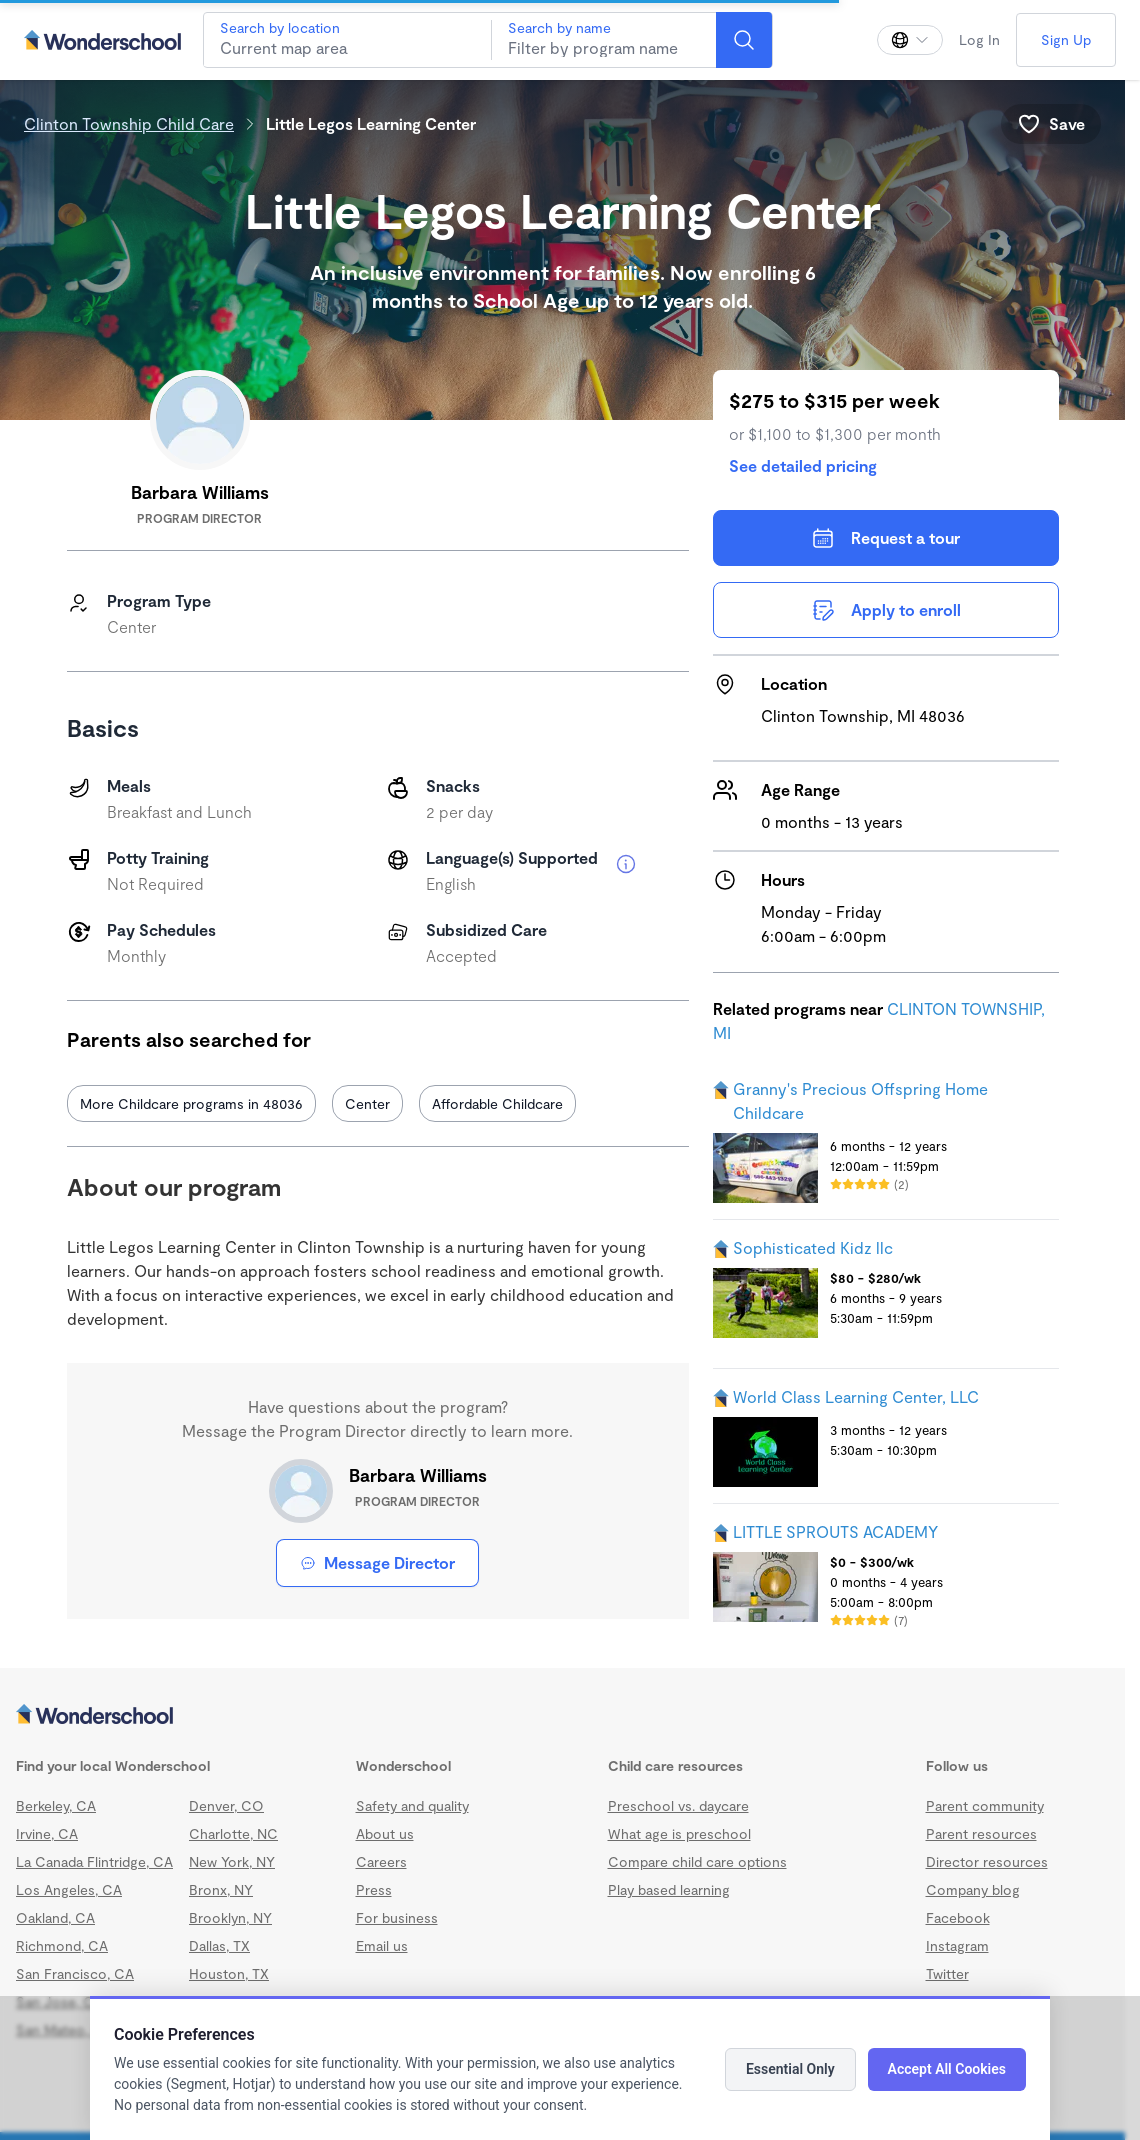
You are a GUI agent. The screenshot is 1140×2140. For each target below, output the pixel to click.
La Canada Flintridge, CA (94, 1861)
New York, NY (232, 1861)
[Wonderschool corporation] (562, 1716)
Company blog (973, 1889)
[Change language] (910, 40)
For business (397, 1917)
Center (367, 1103)
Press (374, 1889)
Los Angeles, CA (69, 1889)
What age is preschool (679, 1833)
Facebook (958, 1917)
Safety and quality (412, 1805)
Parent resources (981, 1833)
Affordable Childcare (497, 1103)
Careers (381, 1861)
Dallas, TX (219, 1945)
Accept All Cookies (947, 2069)
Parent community (985, 1805)
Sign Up (1066, 39)
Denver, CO (226, 1805)
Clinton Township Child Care (129, 123)
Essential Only (790, 2069)
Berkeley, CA (56, 1805)
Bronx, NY (221, 1889)
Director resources (987, 1861)
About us (385, 1833)
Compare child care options (697, 1861)
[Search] (744, 40)
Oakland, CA (55, 1917)
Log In (979, 39)
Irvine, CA (47, 1833)
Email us (382, 1945)
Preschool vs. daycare (678, 1805)
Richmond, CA (62, 1945)
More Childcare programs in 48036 (191, 1103)
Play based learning (669, 1889)
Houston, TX (229, 1973)
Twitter (947, 1973)
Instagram (957, 1945)
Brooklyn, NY (230, 1917)
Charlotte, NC (233, 1833)
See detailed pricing (803, 465)
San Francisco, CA (75, 1973)
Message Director (377, 1562)
